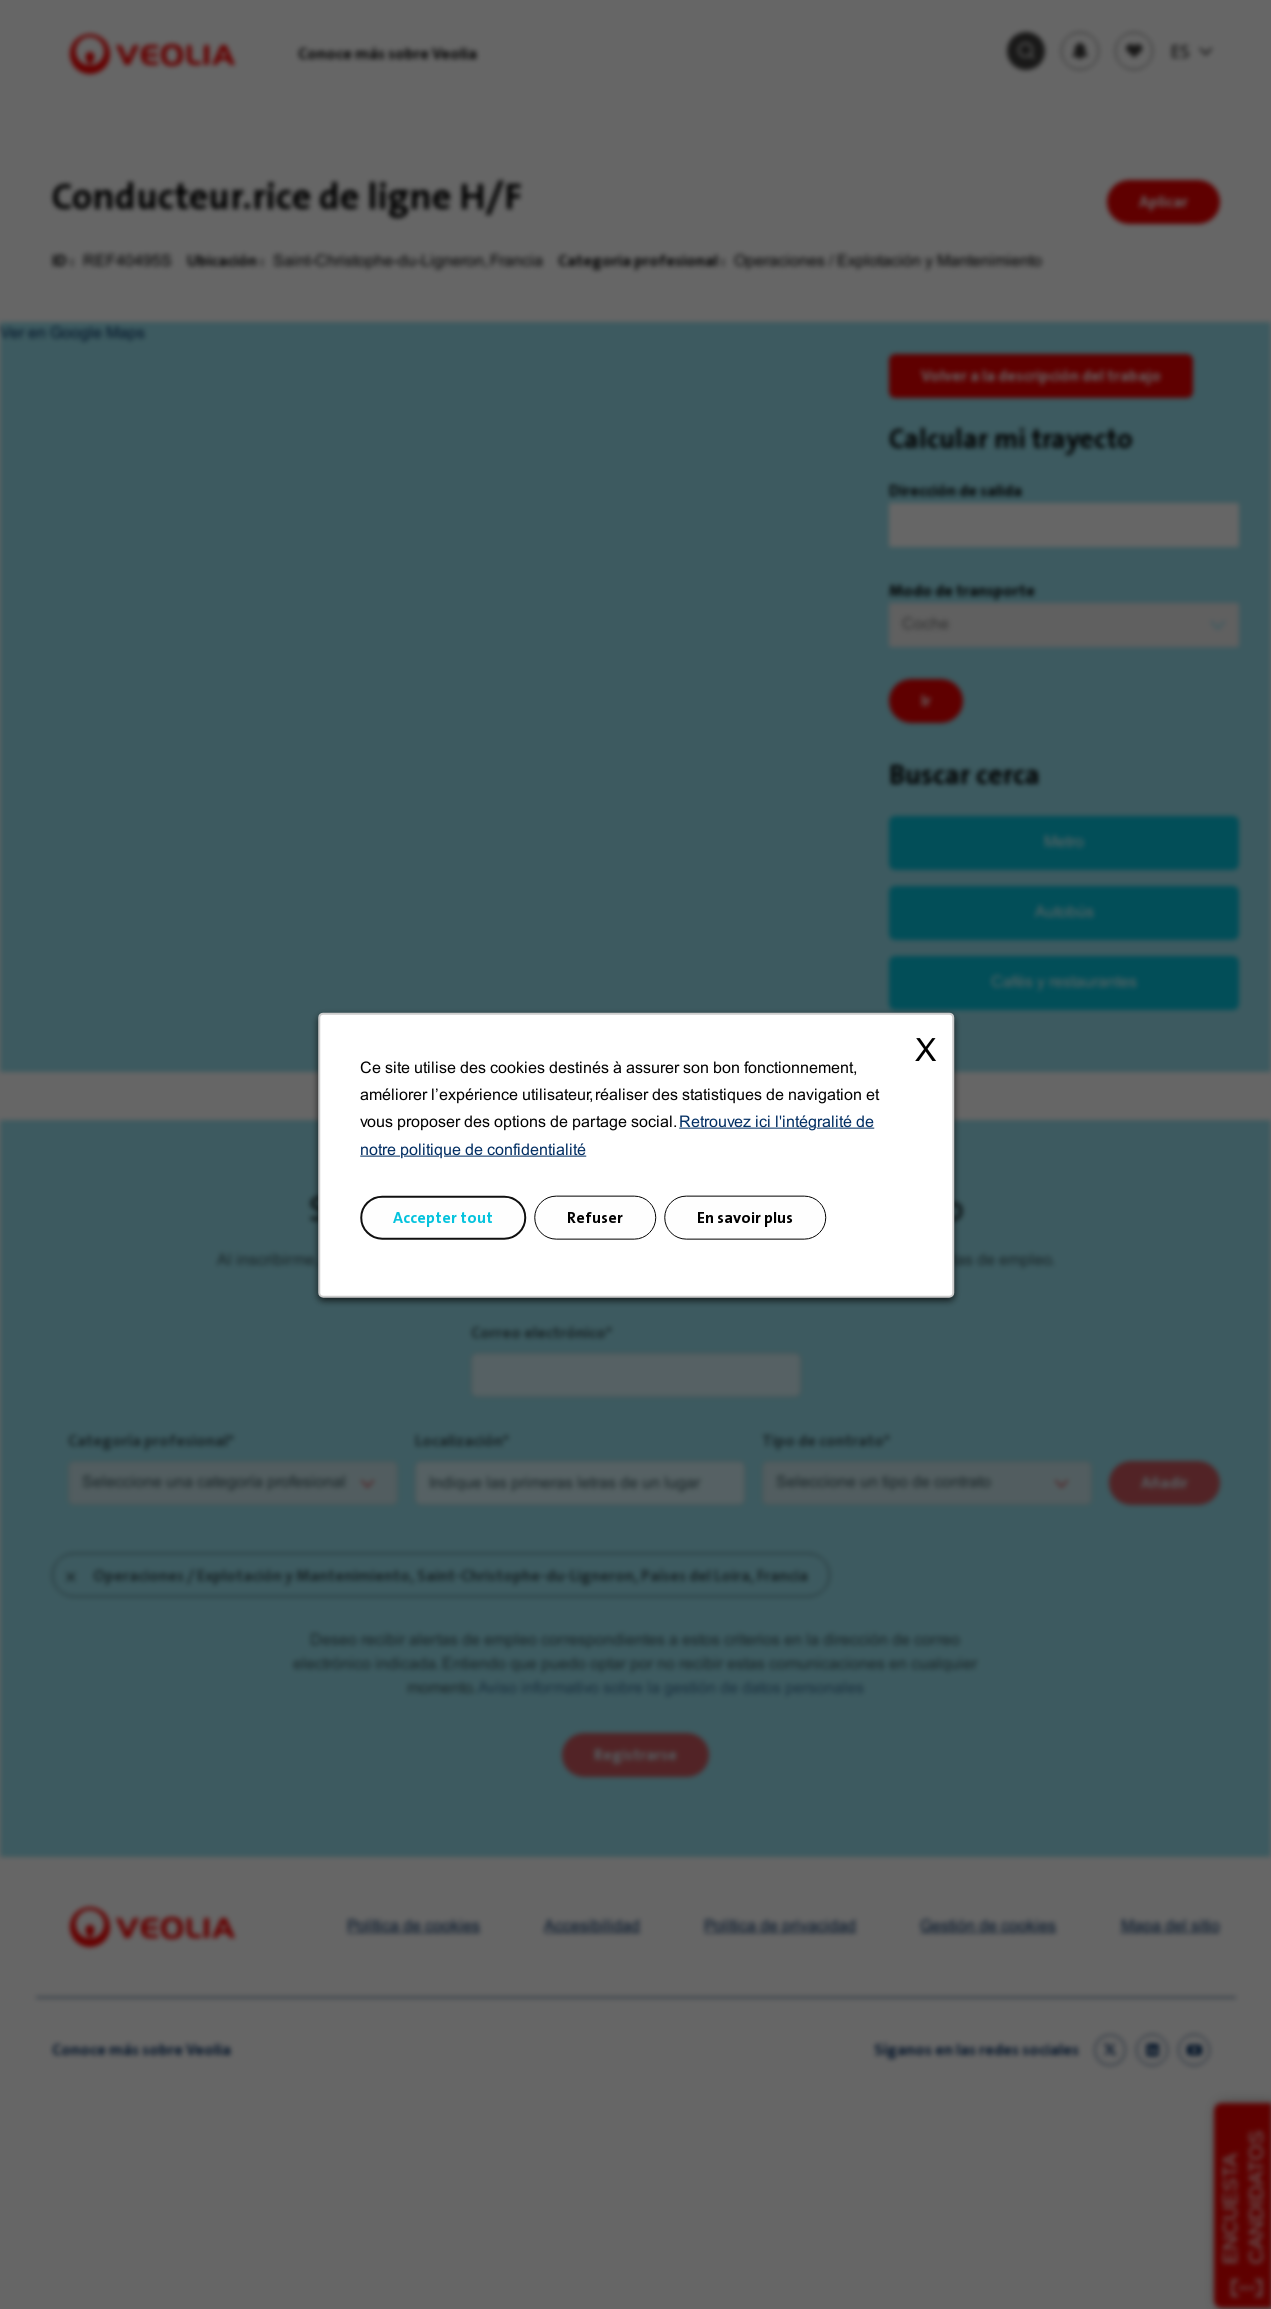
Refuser (595, 1216)
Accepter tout (443, 1216)
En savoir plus (745, 1216)
